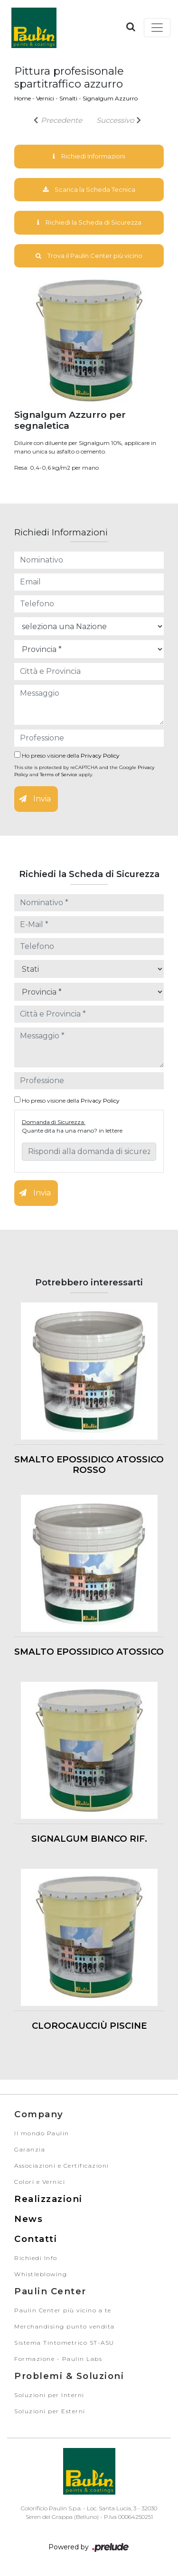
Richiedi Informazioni (89, 156)
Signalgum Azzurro (110, 98)
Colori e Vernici (39, 2181)
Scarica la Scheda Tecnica (89, 189)
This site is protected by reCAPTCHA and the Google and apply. (84, 771)
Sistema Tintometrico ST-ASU (64, 2342)
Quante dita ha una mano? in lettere (72, 1130)
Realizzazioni (48, 2198)
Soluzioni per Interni (49, 2394)
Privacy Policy (100, 755)
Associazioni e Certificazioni (61, 2165)
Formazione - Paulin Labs (58, 2358)
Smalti (68, 98)
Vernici (45, 98)
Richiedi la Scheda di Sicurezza (89, 222)
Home (22, 98)
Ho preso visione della (67, 755)
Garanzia (29, 2149)
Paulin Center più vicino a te (63, 2310)
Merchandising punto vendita (64, 2326)
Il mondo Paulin (41, 2133)
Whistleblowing (40, 2274)
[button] (130, 26)
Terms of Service (58, 774)
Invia (35, 798)
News (28, 2218)
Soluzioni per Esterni (49, 2411)
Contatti (35, 2238)
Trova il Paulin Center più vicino (89, 255)
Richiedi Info (35, 2257)
